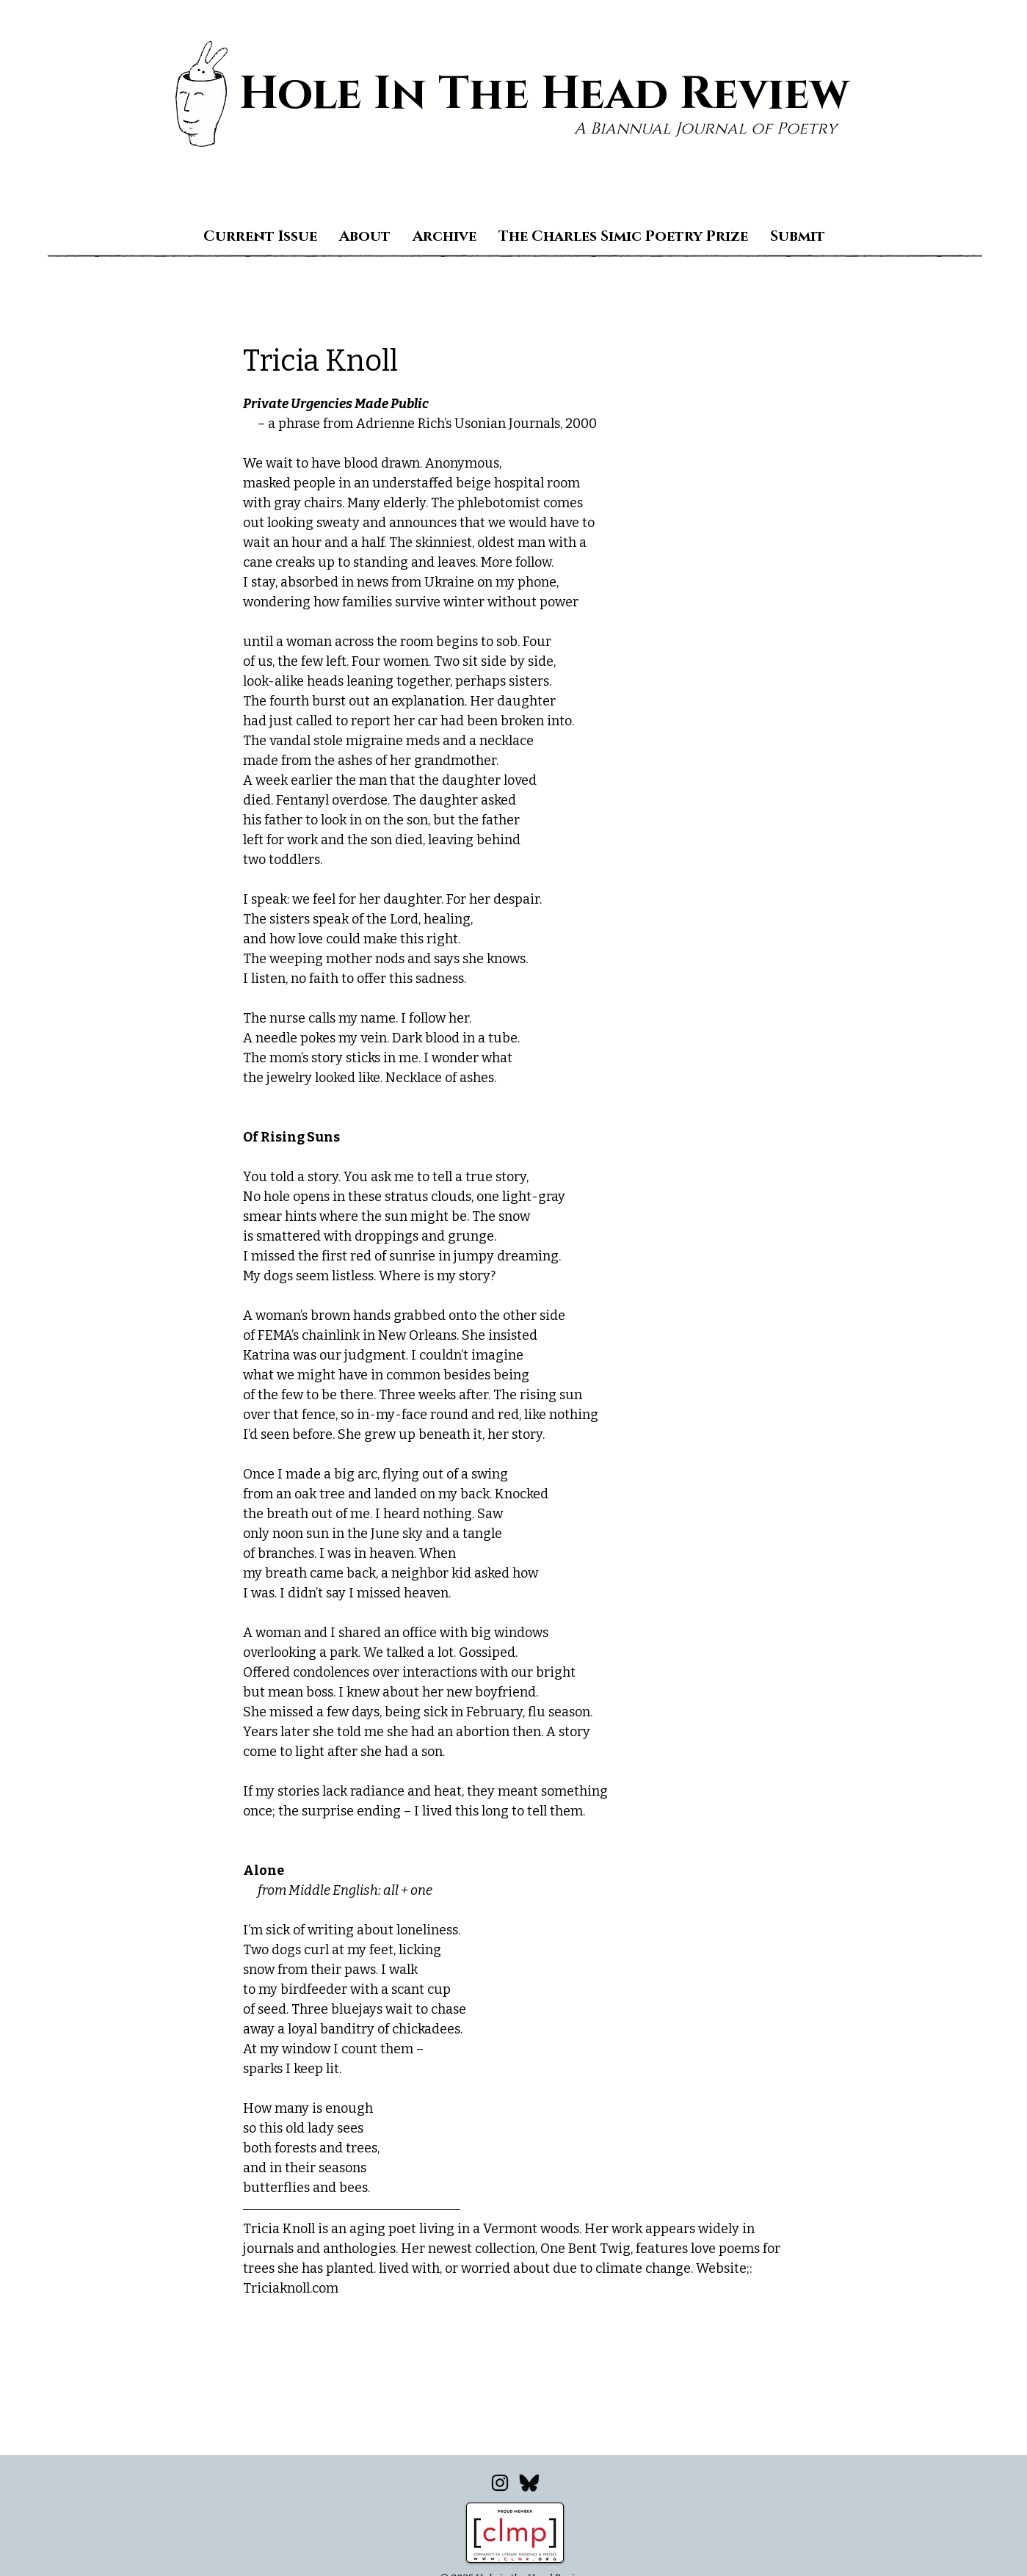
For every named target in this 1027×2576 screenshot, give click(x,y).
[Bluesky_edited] (529, 2483)
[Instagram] (500, 2483)
